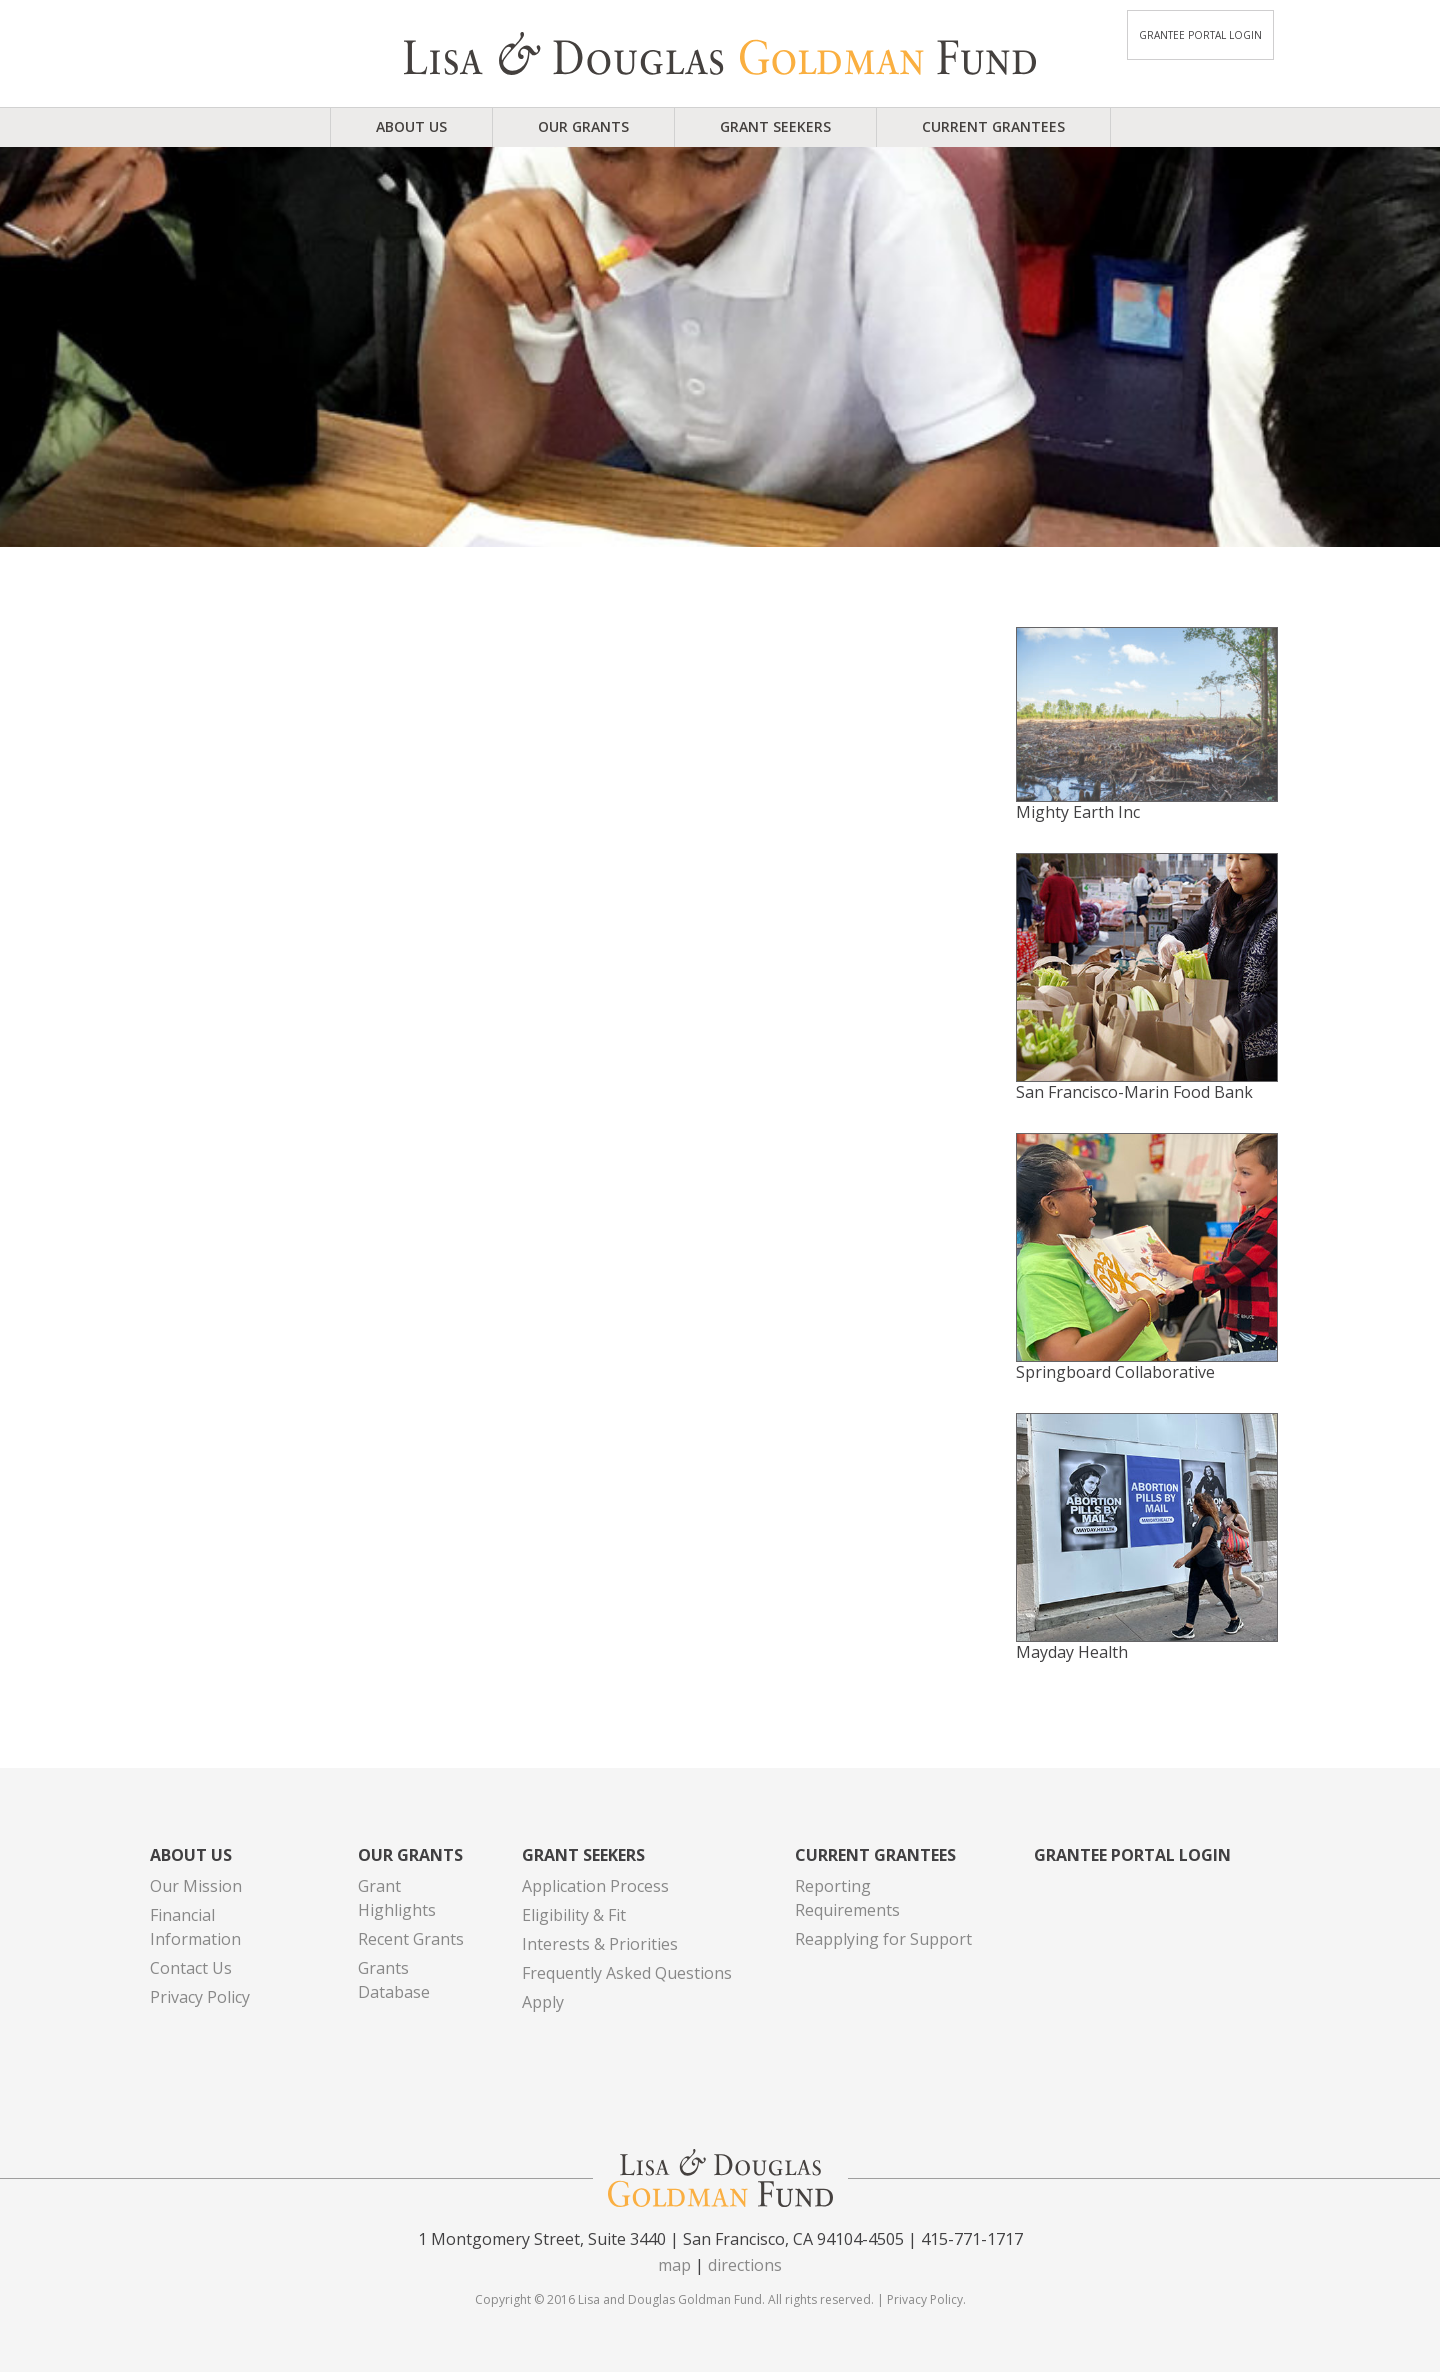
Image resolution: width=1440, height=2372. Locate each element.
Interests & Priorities (600, 1944)
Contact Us (191, 1968)
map (674, 2265)
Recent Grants (411, 1939)
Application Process (595, 1886)
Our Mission (196, 1886)
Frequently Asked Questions (627, 1973)
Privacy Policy (200, 1997)
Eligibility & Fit (574, 1915)
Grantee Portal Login (1200, 35)
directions (745, 2265)
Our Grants (583, 126)
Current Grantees (993, 126)
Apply (543, 2002)
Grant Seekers (775, 126)
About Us (411, 126)
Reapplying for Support (883, 1939)
